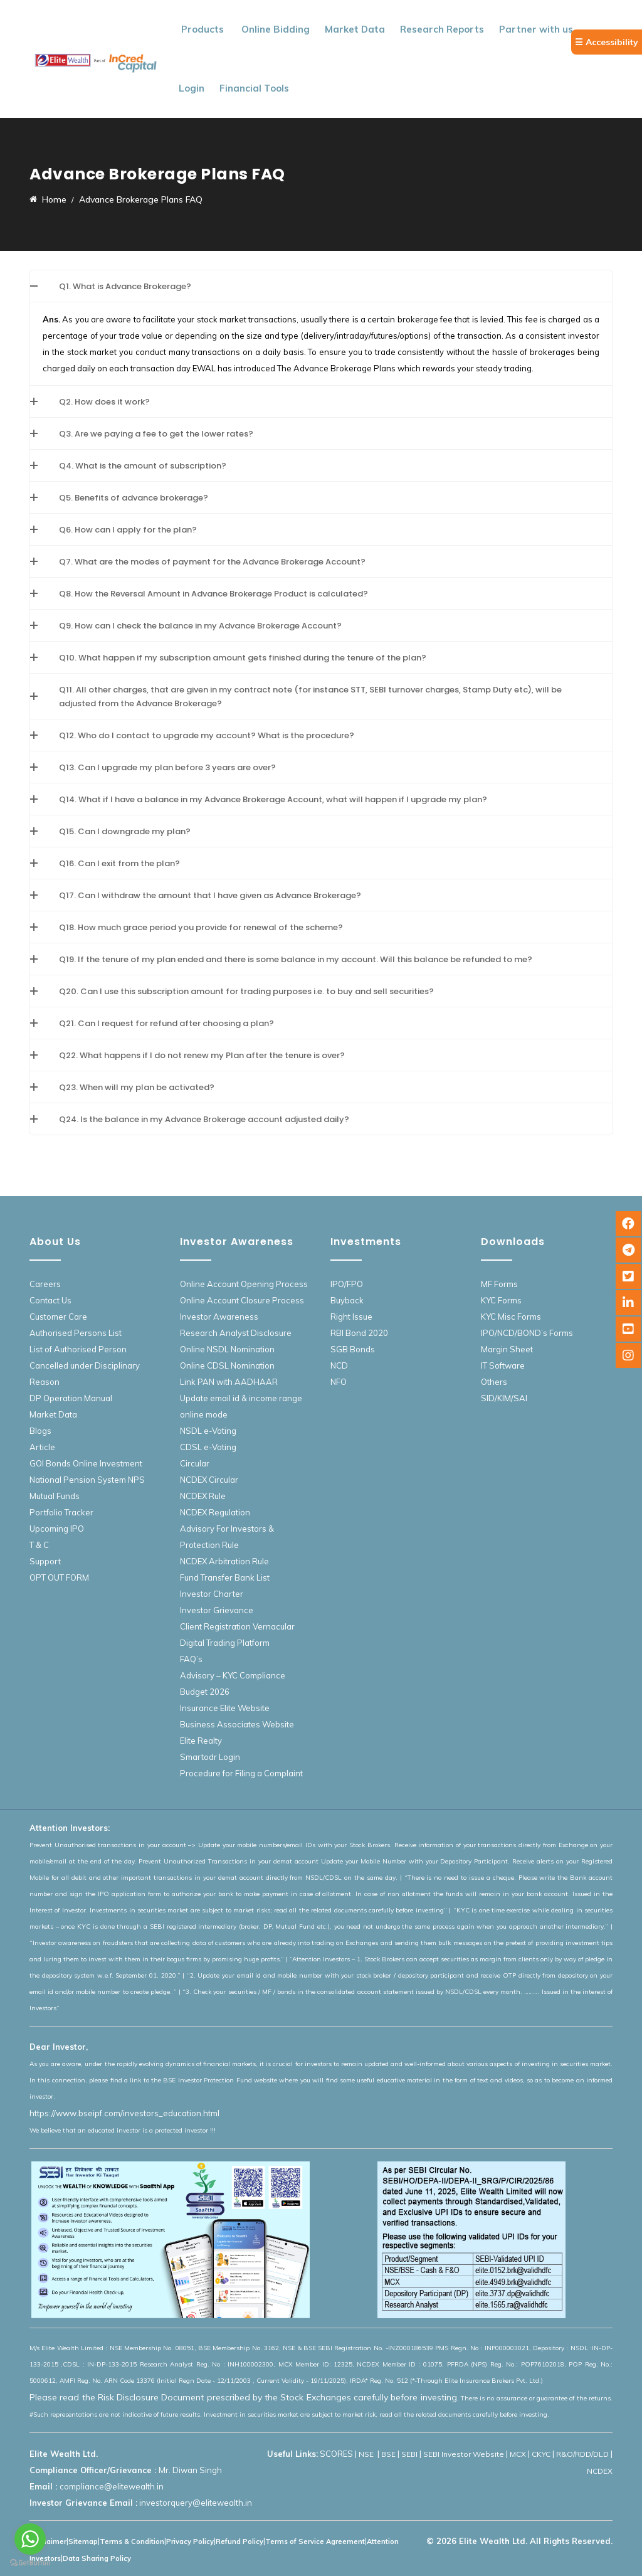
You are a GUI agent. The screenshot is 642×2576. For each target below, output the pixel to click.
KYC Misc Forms (511, 1317)
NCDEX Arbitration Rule (224, 1561)
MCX (518, 2454)
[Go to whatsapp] (30, 2539)
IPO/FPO (346, 1284)
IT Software (503, 1365)
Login (191, 88)
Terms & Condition (132, 2541)
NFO (338, 1382)
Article (42, 1447)
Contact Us (50, 1300)
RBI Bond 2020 (359, 1333)
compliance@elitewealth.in (112, 2486)
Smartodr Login (210, 1757)
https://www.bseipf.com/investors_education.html (124, 2113)
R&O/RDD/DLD (582, 2454)
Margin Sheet (507, 1349)
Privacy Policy (190, 2541)
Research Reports (442, 29)
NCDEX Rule (203, 1496)
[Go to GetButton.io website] (30, 2563)
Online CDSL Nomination (227, 1365)
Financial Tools (254, 88)
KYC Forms (501, 1300)
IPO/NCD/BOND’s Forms (527, 1333)
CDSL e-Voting (208, 1447)
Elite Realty (201, 1741)
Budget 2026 (204, 1692)
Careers (45, 1284)
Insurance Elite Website (225, 1708)
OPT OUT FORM (59, 1577)
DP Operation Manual (70, 1398)
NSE (367, 2454)
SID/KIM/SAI (504, 1398)
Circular (194, 1463)
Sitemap (83, 2541)
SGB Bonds (352, 1349)
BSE (388, 2454)
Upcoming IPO (56, 1529)
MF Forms (499, 1284)
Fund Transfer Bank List (225, 1577)
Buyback (347, 1300)
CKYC (541, 2454)
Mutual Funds (54, 1496)
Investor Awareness (219, 1317)
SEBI (409, 2454)
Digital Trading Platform (225, 1643)
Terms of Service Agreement (315, 2541)
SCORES (336, 2454)
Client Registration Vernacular (237, 1626)
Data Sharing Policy (97, 2558)
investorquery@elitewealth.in (195, 2503)
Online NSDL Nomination (227, 1349)
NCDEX (600, 2471)
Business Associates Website (237, 1724)
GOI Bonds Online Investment (85, 1463)
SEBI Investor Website (463, 2454)
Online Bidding (275, 29)
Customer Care (58, 1317)
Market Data (355, 29)
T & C (39, 1545)
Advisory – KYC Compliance (232, 1675)
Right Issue (351, 1317)
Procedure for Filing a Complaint (241, 1773)
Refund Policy (239, 2541)
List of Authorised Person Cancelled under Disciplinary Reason (84, 1365)
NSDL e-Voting (208, 1431)
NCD (339, 1365)
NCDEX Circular (209, 1480)
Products (202, 29)
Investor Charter (211, 1594)
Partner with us (536, 29)
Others (494, 1382)
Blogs (40, 1431)
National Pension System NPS (87, 1480)
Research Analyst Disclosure (236, 1333)
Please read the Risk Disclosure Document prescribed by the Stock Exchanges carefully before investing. (244, 2397)
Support (45, 1561)
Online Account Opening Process (244, 1284)
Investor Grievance (216, 1610)
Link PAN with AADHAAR (229, 1382)
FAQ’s (191, 1659)
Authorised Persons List (75, 1333)
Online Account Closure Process (242, 1300)
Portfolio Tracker (61, 1512)
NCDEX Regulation (215, 1512)
